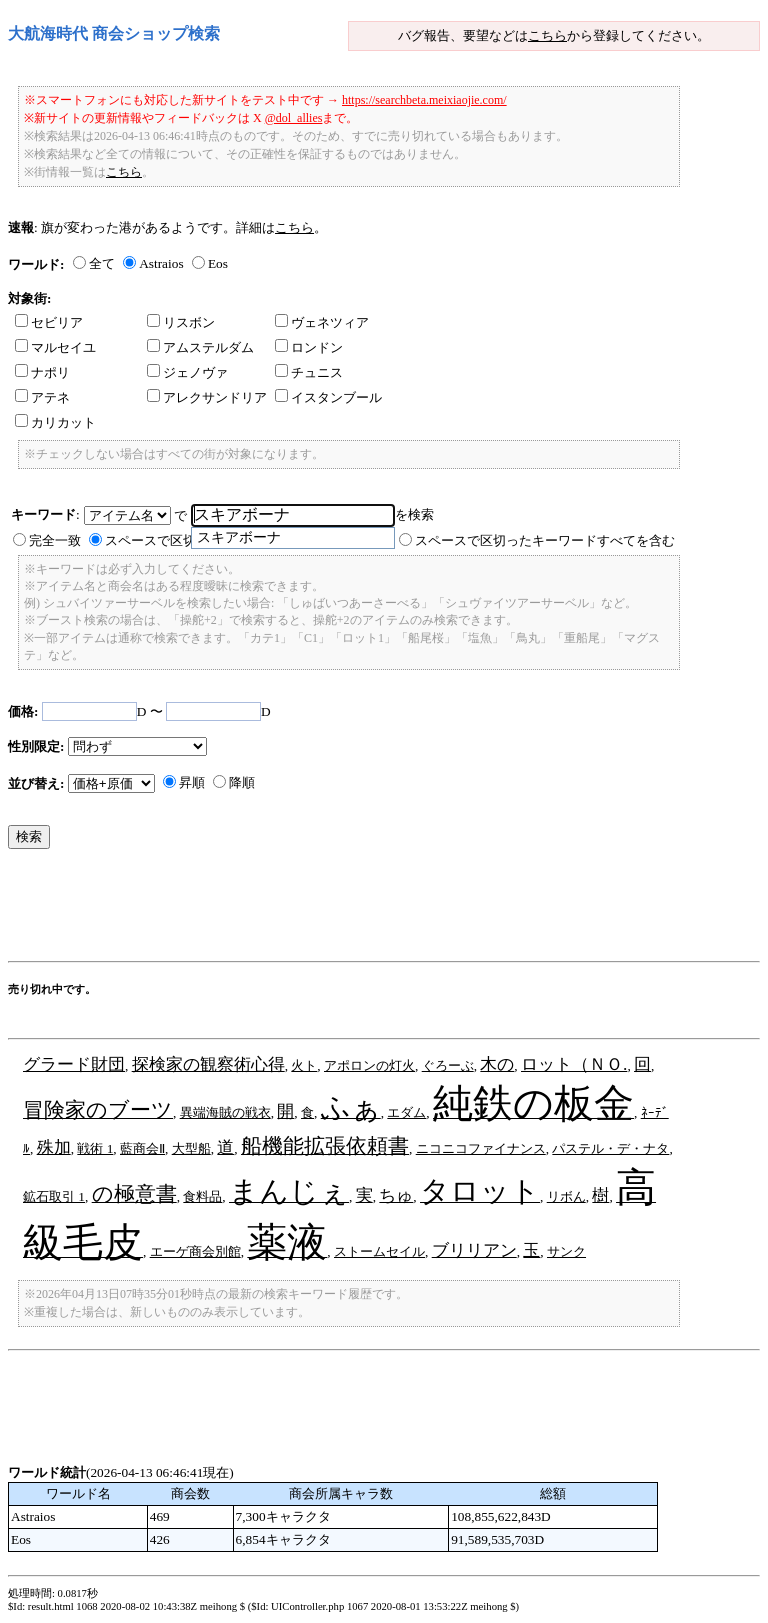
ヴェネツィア (322, 322)
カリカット (55, 422)
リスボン (181, 322)
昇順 (192, 782)
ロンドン (309, 347)
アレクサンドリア (207, 397)
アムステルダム (200, 347)
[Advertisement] (372, 910)
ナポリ (42, 372)
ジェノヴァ (187, 372)
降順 (242, 782)
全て (102, 263)
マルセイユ (55, 347)
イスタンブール (328, 397)
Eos (218, 263)
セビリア (49, 322)
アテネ (42, 397)
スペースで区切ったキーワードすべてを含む (545, 540)
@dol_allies (294, 118)
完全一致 (55, 540)
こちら (547, 35)
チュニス (309, 372)
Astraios (161, 263)
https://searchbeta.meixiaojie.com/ (424, 100)
